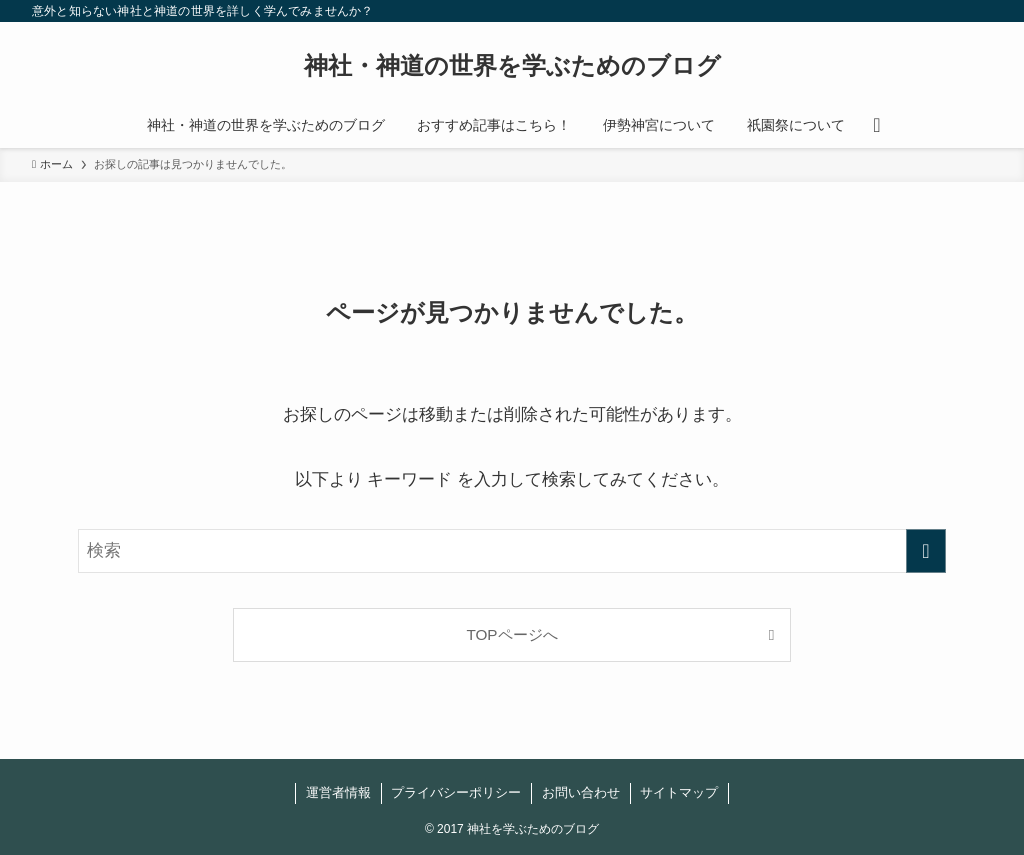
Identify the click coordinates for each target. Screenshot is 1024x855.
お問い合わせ (581, 792)
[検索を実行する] (926, 551)
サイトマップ (679, 792)
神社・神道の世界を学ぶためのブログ (512, 66)
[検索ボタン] (876, 125)
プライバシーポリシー (456, 792)
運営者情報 (338, 792)
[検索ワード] (512, 551)
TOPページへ (511, 634)
